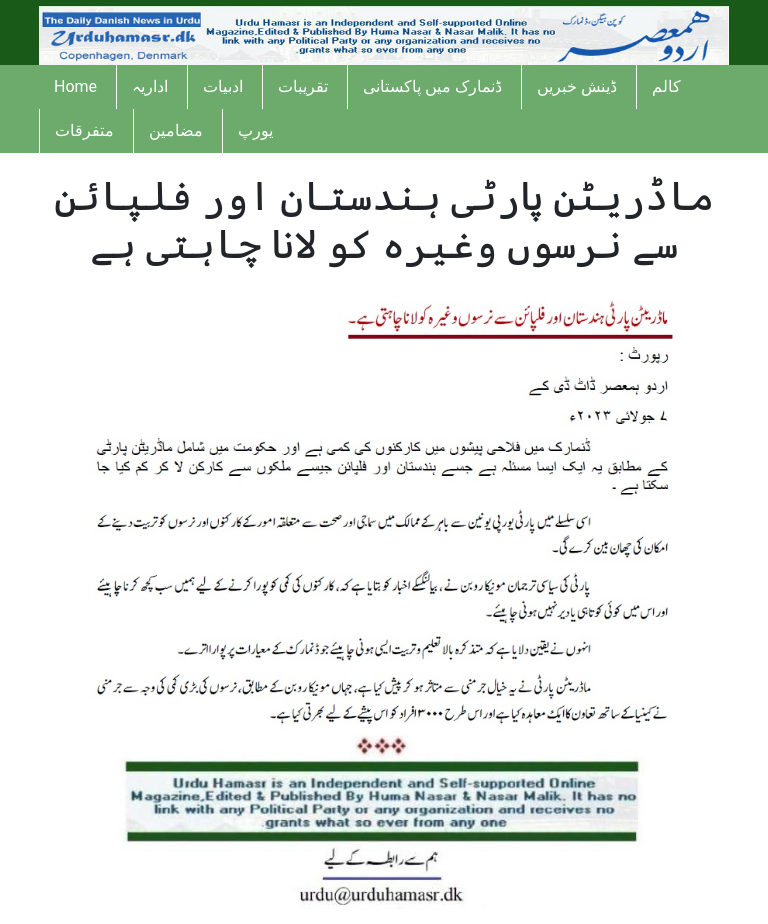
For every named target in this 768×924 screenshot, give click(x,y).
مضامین (176, 130)
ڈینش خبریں (577, 86)
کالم (666, 86)
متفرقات (84, 130)
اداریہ (150, 86)
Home (75, 86)
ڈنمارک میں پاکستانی (432, 86)
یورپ (255, 130)
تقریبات (303, 86)
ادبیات (223, 86)
